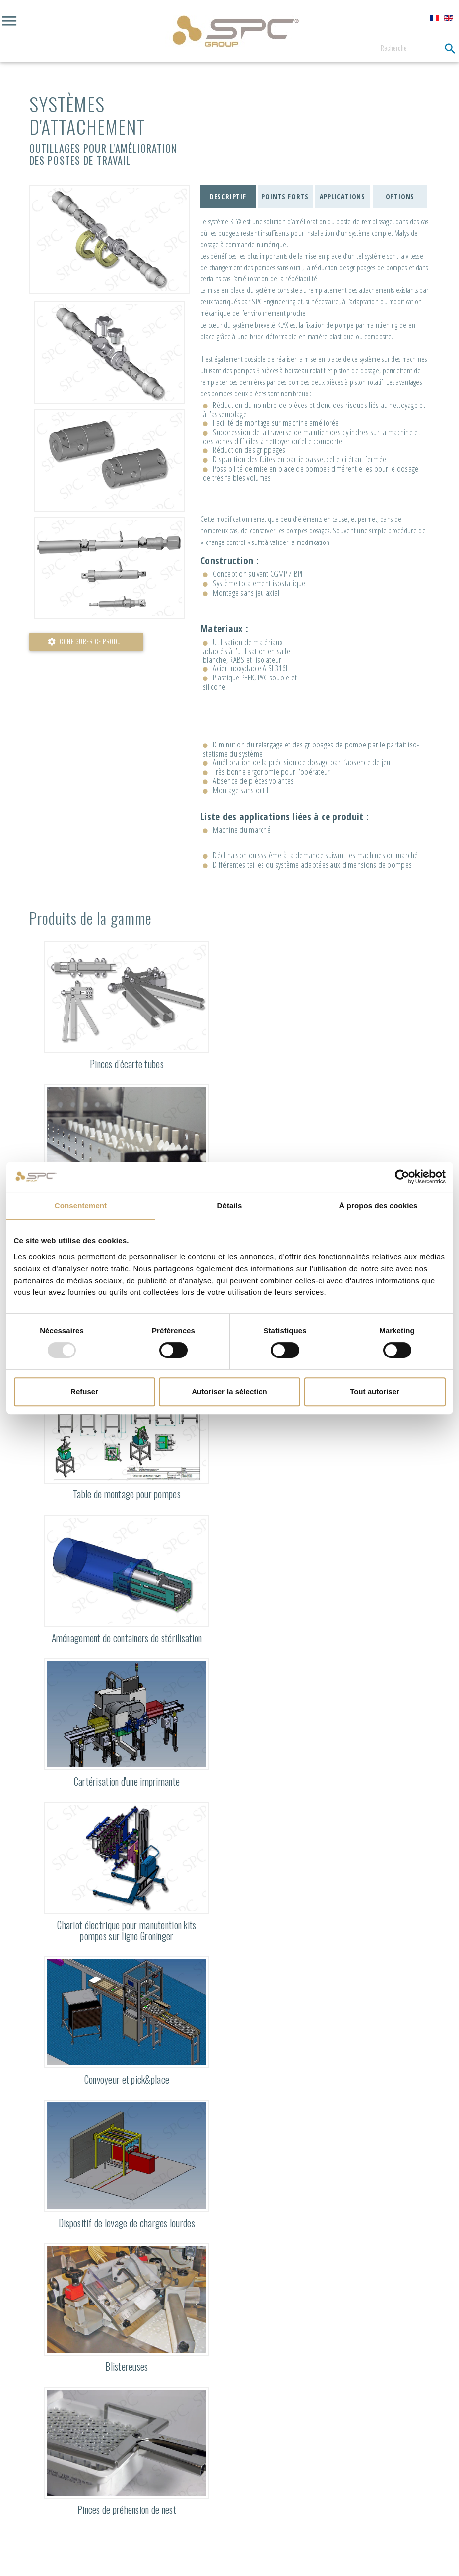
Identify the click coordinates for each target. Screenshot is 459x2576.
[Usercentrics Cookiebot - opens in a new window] (402, 1176)
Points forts (285, 196)
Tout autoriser (374, 1391)
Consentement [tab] (81, 1205)
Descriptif (228, 196)
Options (400, 196)
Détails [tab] (229, 1205)
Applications (342, 196)
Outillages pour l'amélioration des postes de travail (103, 154)
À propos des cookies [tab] (378, 1205)
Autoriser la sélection (229, 1391)
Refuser (84, 1391)
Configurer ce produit (86, 642)
